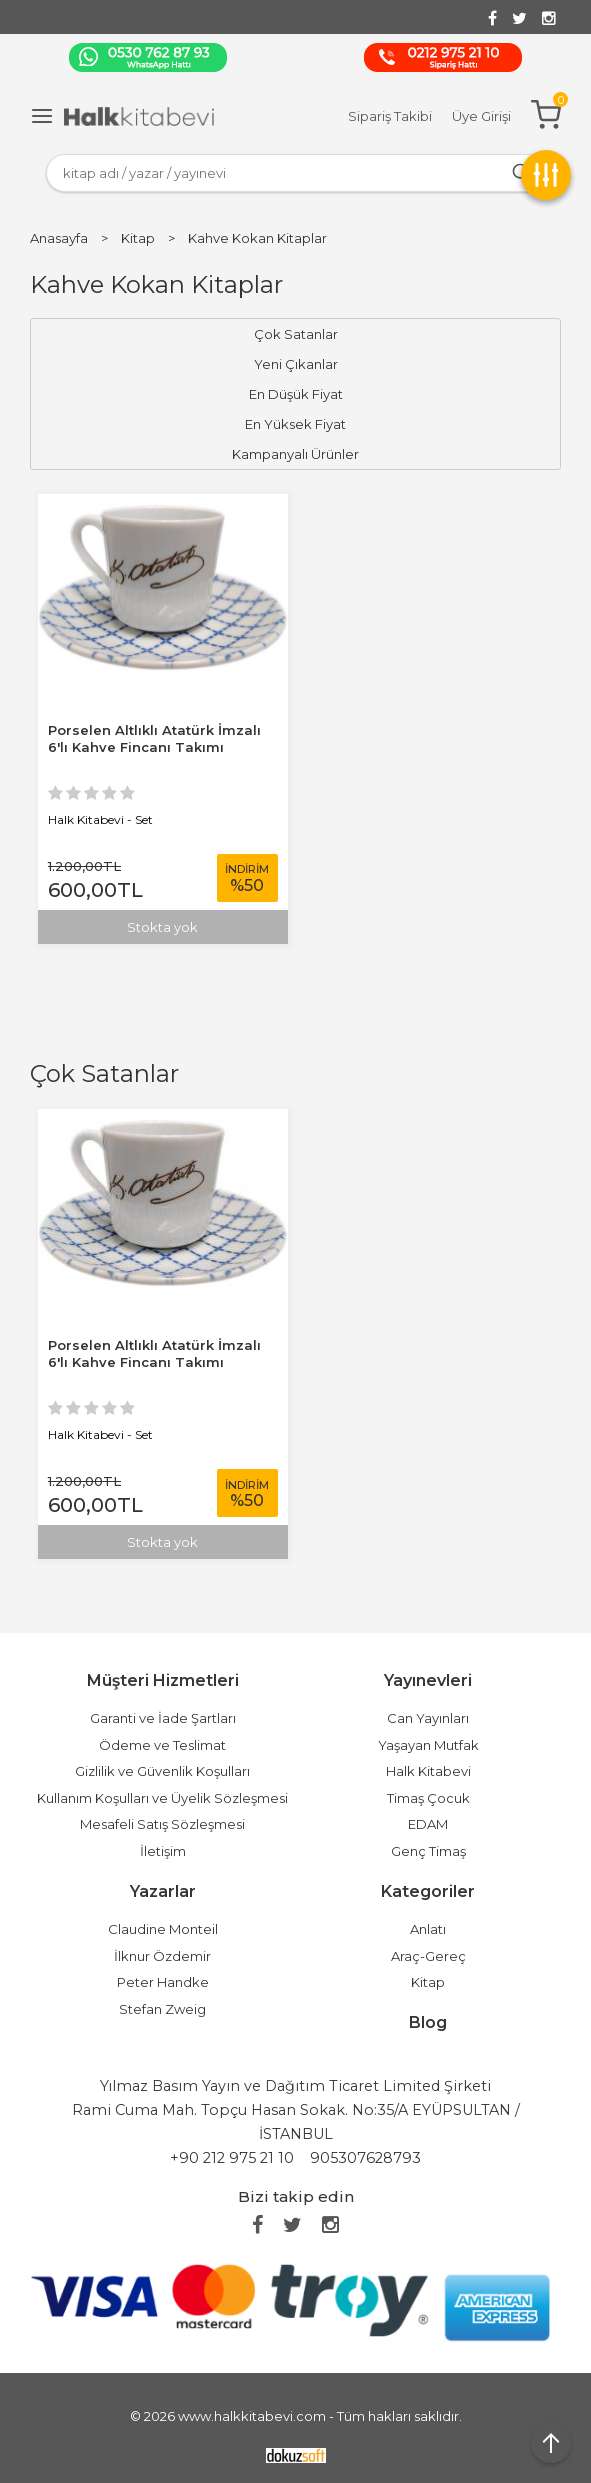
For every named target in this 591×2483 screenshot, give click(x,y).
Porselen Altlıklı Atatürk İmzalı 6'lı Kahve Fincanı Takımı (154, 1353)
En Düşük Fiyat (296, 394)
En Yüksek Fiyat (295, 424)
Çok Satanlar (104, 1073)
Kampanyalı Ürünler (295, 454)
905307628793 (365, 2158)
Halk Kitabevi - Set (100, 1434)
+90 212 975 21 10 (232, 2158)
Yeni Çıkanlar (296, 364)
